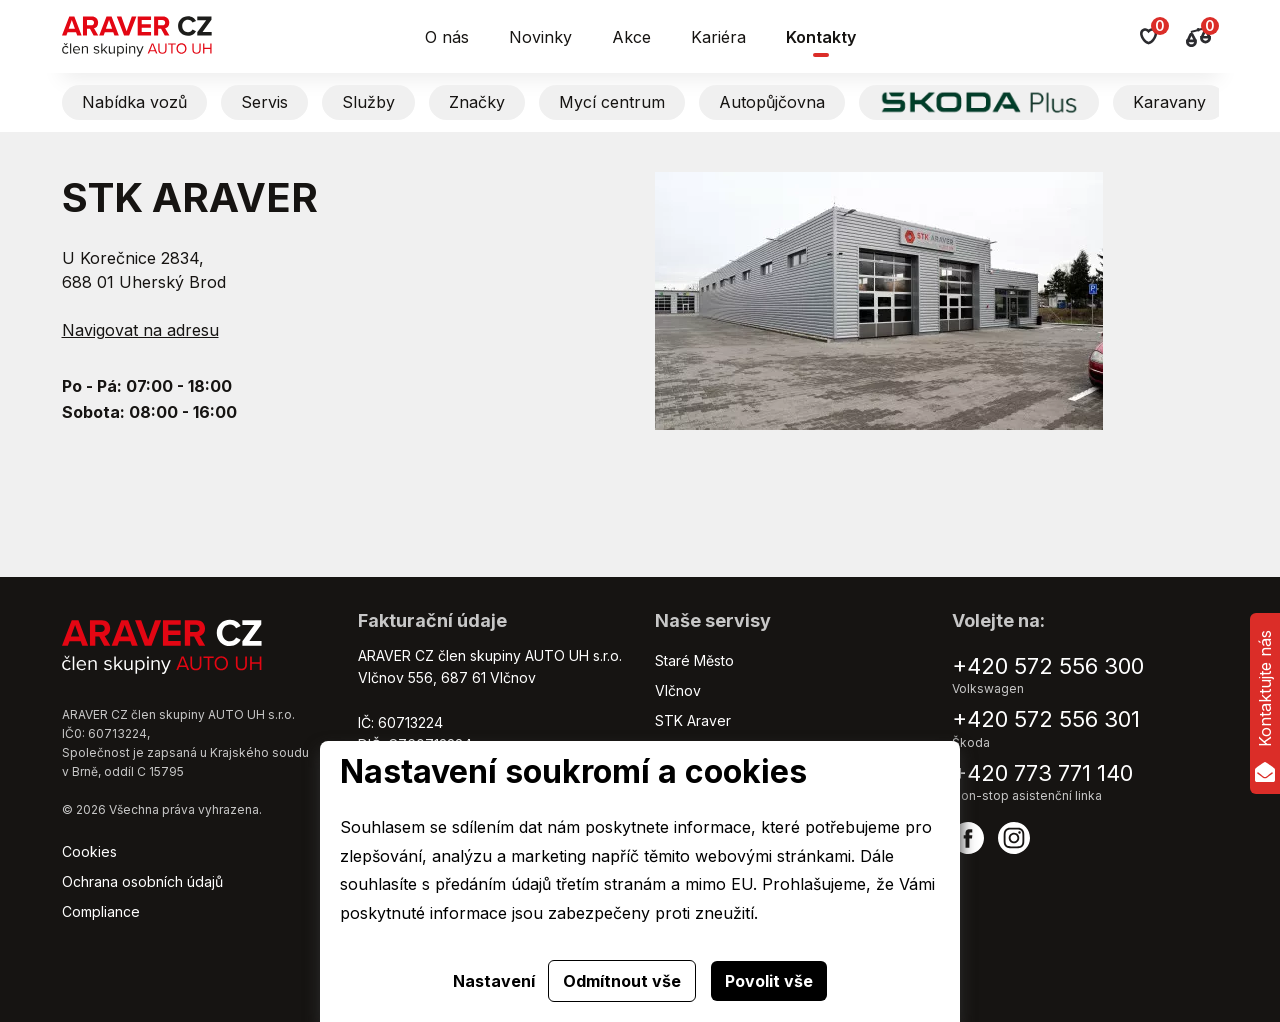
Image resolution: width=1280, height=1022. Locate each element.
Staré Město (694, 660)
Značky (477, 102)
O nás (447, 37)
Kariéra (718, 37)
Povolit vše (769, 981)
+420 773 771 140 (1042, 773)
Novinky (540, 37)
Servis (264, 102)
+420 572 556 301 (1046, 719)
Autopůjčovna (772, 102)
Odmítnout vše (622, 981)
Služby (368, 102)
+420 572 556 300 (1048, 666)
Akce (631, 37)
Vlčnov (678, 690)
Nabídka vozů (134, 102)
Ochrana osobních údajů (142, 881)
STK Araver (693, 720)
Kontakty (821, 37)
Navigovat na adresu (140, 330)
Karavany (1169, 102)
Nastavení (494, 981)
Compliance (101, 911)
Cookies (89, 851)
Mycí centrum (612, 102)
